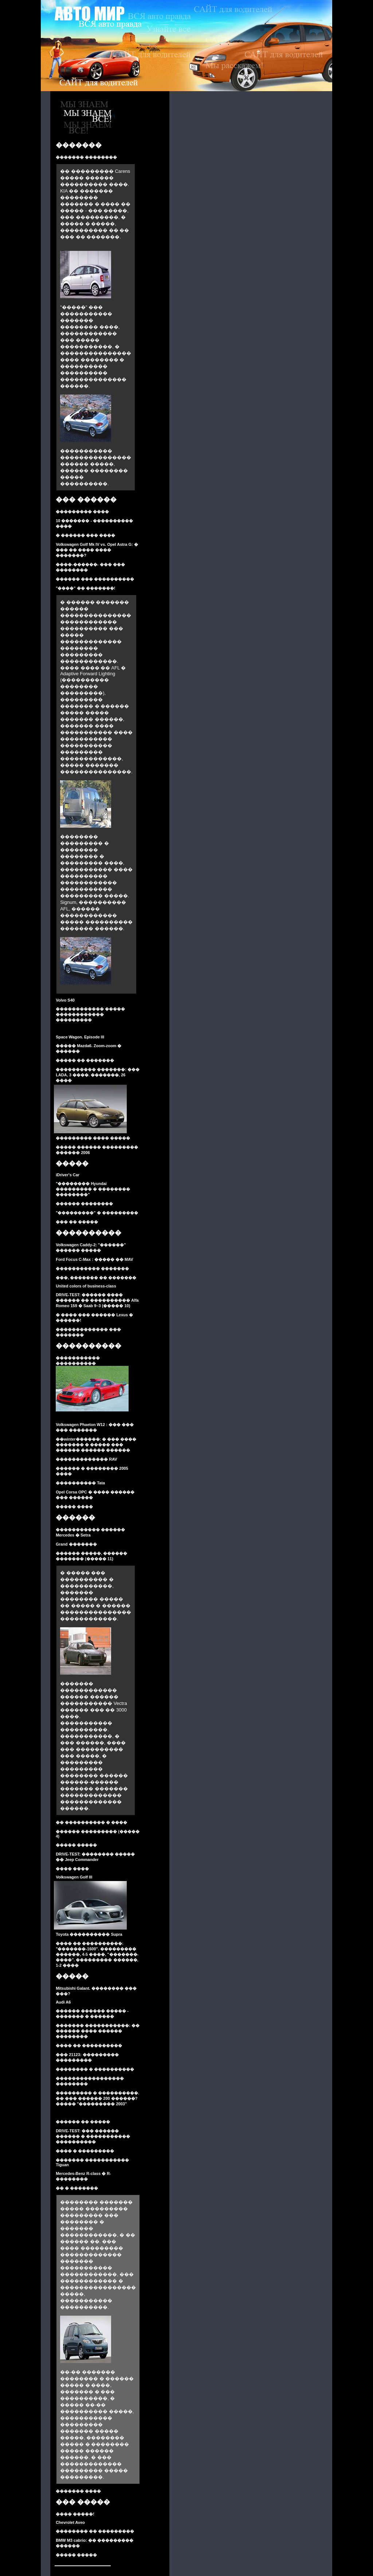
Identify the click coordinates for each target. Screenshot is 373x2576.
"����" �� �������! (85, 588)
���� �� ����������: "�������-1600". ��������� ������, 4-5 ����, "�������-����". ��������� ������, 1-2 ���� (97, 1954)
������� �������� (86, 157)
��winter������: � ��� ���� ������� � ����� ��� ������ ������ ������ (96, 1444)
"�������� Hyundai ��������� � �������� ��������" (93, 1189)
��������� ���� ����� (93, 1138)
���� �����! (75, 2514)
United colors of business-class (86, 1286)
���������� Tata (80, 1483)
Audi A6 (63, 2002)
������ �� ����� (83, 2122)
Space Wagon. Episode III (80, 1037)
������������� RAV (86, 1459)
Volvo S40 (65, 1000)
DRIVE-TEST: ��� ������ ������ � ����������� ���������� (93, 2136)
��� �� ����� (77, 1222)
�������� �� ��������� (95, 2531)
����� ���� (74, 1506)
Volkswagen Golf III (74, 1877)
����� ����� (76, 1845)
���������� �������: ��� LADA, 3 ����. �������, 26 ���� (98, 1075)
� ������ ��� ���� (85, 535)
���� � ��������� (85, 2151)
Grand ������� (76, 1544)
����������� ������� (92, 1268)
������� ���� (78, 2491)
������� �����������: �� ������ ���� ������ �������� (98, 2031)
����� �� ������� (85, 1060)
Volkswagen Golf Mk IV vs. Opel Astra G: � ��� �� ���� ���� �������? (97, 549)
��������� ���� (82, 511)
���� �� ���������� (89, 2045)
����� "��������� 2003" (91, 2104)
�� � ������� (77, 2188)
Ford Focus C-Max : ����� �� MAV (94, 1259)
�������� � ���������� (95, 2069)
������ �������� (84, 1203)
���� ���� (72, 1868)
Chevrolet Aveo (70, 2522)
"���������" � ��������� (97, 1213)
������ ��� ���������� (95, 579)
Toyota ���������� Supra (89, 1934)
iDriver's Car (67, 1175)
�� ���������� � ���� (91, 1822)
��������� (74, 1020)
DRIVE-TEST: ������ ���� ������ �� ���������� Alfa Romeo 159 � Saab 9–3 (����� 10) (97, 1300)
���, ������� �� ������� (96, 1277)
